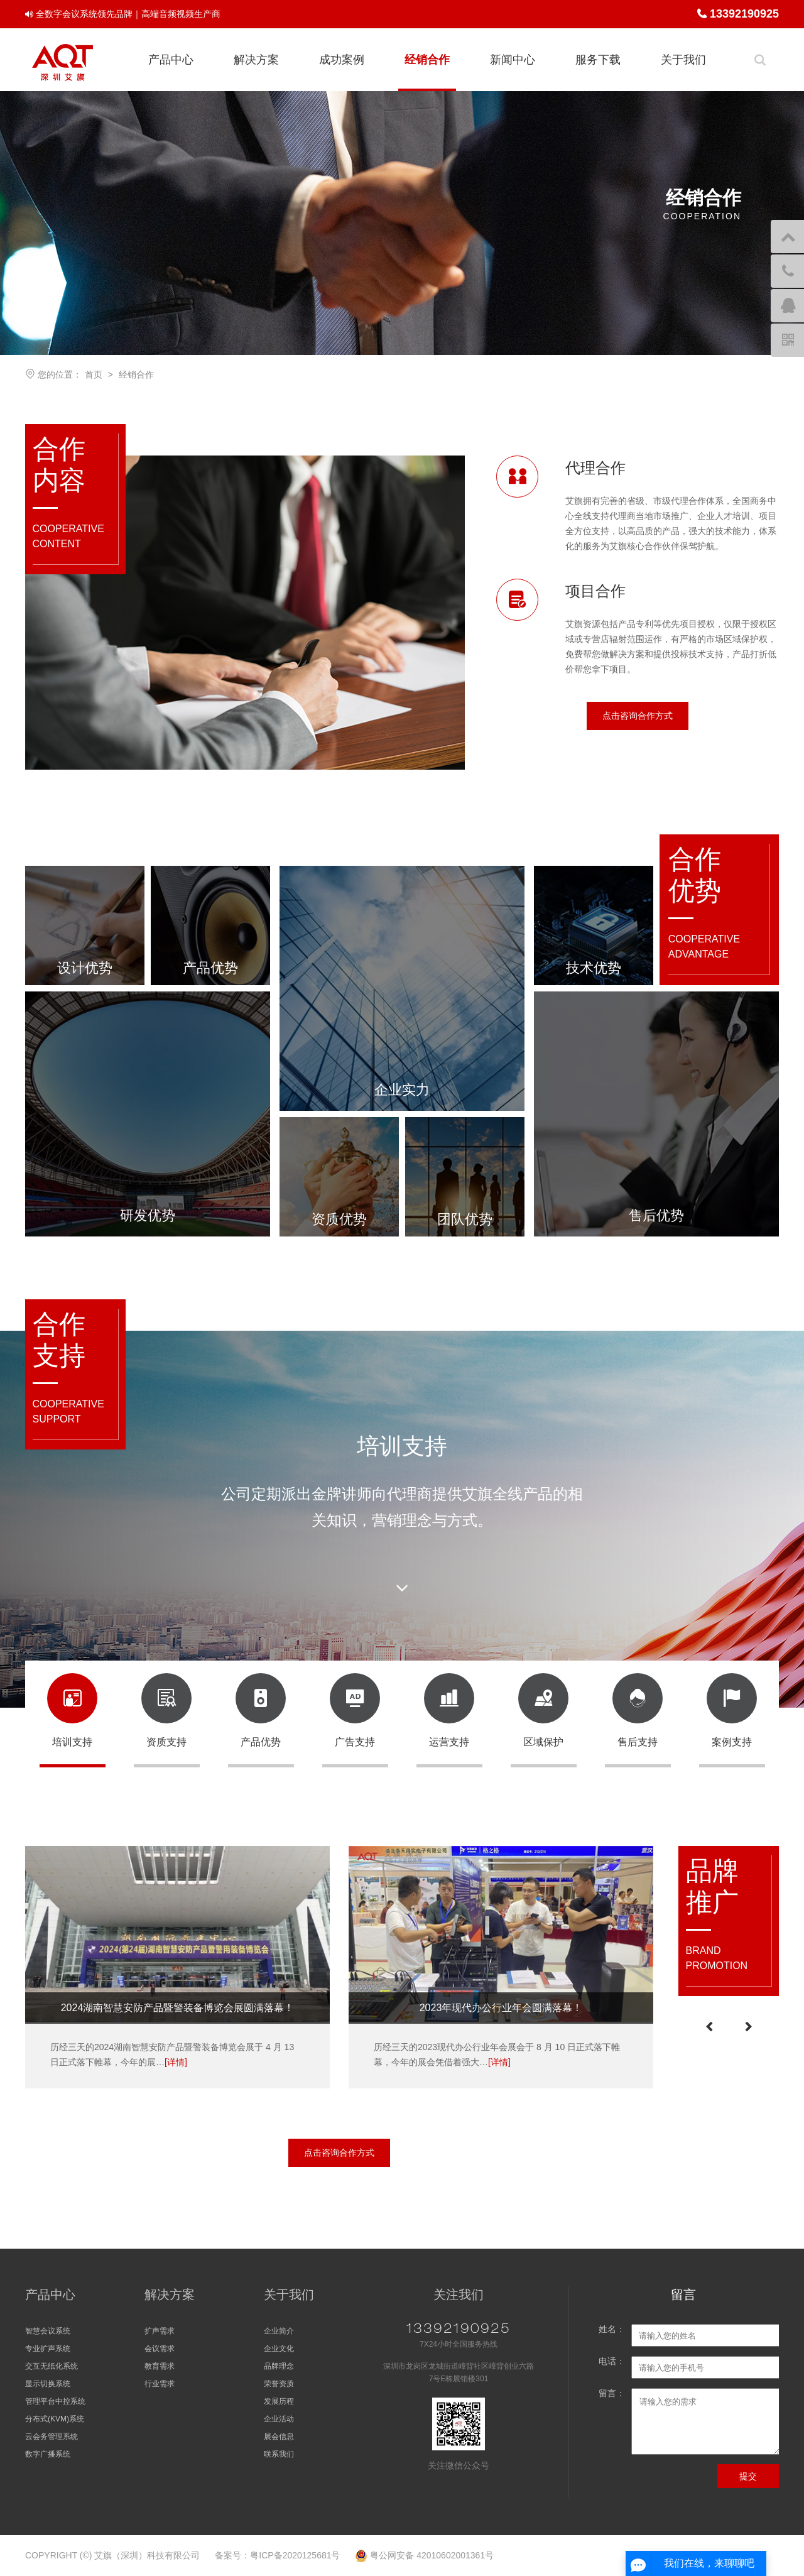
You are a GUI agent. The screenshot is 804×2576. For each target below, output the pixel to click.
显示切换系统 (47, 2383)
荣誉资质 (279, 2383)
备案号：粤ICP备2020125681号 (277, 2555)
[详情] (176, 2062)
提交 (748, 2476)
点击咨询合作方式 (637, 716)
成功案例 (341, 59)
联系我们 (279, 2454)
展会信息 (279, 2436)
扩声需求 (159, 2331)
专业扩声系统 (47, 2348)
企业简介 (279, 2331)
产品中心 (170, 59)
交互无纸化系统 (51, 2366)
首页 (93, 374)
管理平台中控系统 (55, 2401)
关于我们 (683, 59)
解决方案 (256, 59)
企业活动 (279, 2419)
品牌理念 (279, 2366)
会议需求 (159, 2348)
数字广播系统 (47, 2454)
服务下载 (598, 59)
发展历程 (279, 2401)
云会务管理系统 (51, 2436)
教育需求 (159, 2366)
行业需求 (159, 2383)
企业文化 (279, 2348)
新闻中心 (512, 59)
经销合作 (427, 59)
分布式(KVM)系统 (54, 2419)
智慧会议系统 (47, 2331)
